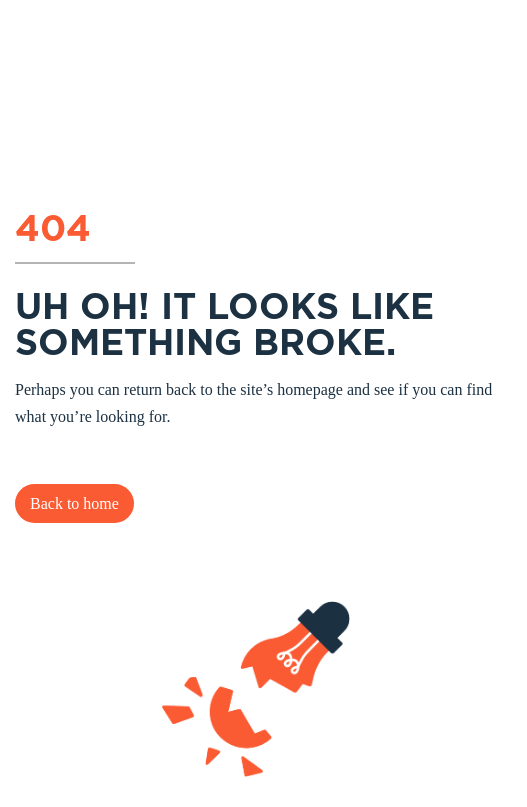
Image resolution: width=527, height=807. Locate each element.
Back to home (74, 503)
